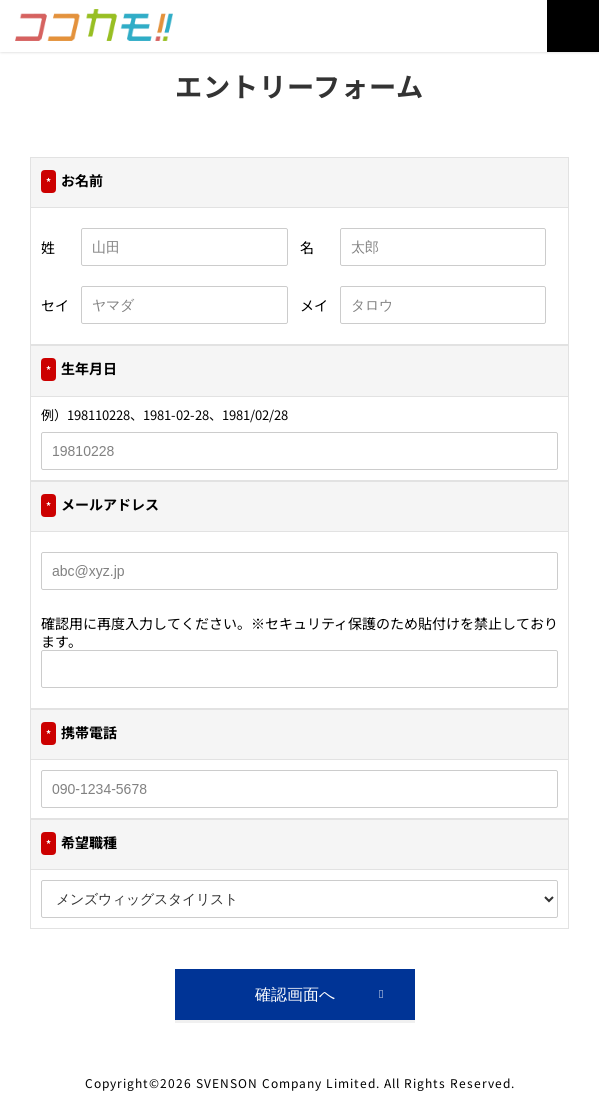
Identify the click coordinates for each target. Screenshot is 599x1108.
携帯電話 (79, 733)
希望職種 (79, 843)
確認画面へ (295, 994)
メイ (314, 305)
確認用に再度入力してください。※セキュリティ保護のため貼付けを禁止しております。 (299, 632)
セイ (55, 305)
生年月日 (79, 369)
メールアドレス (100, 505)
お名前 (72, 181)
